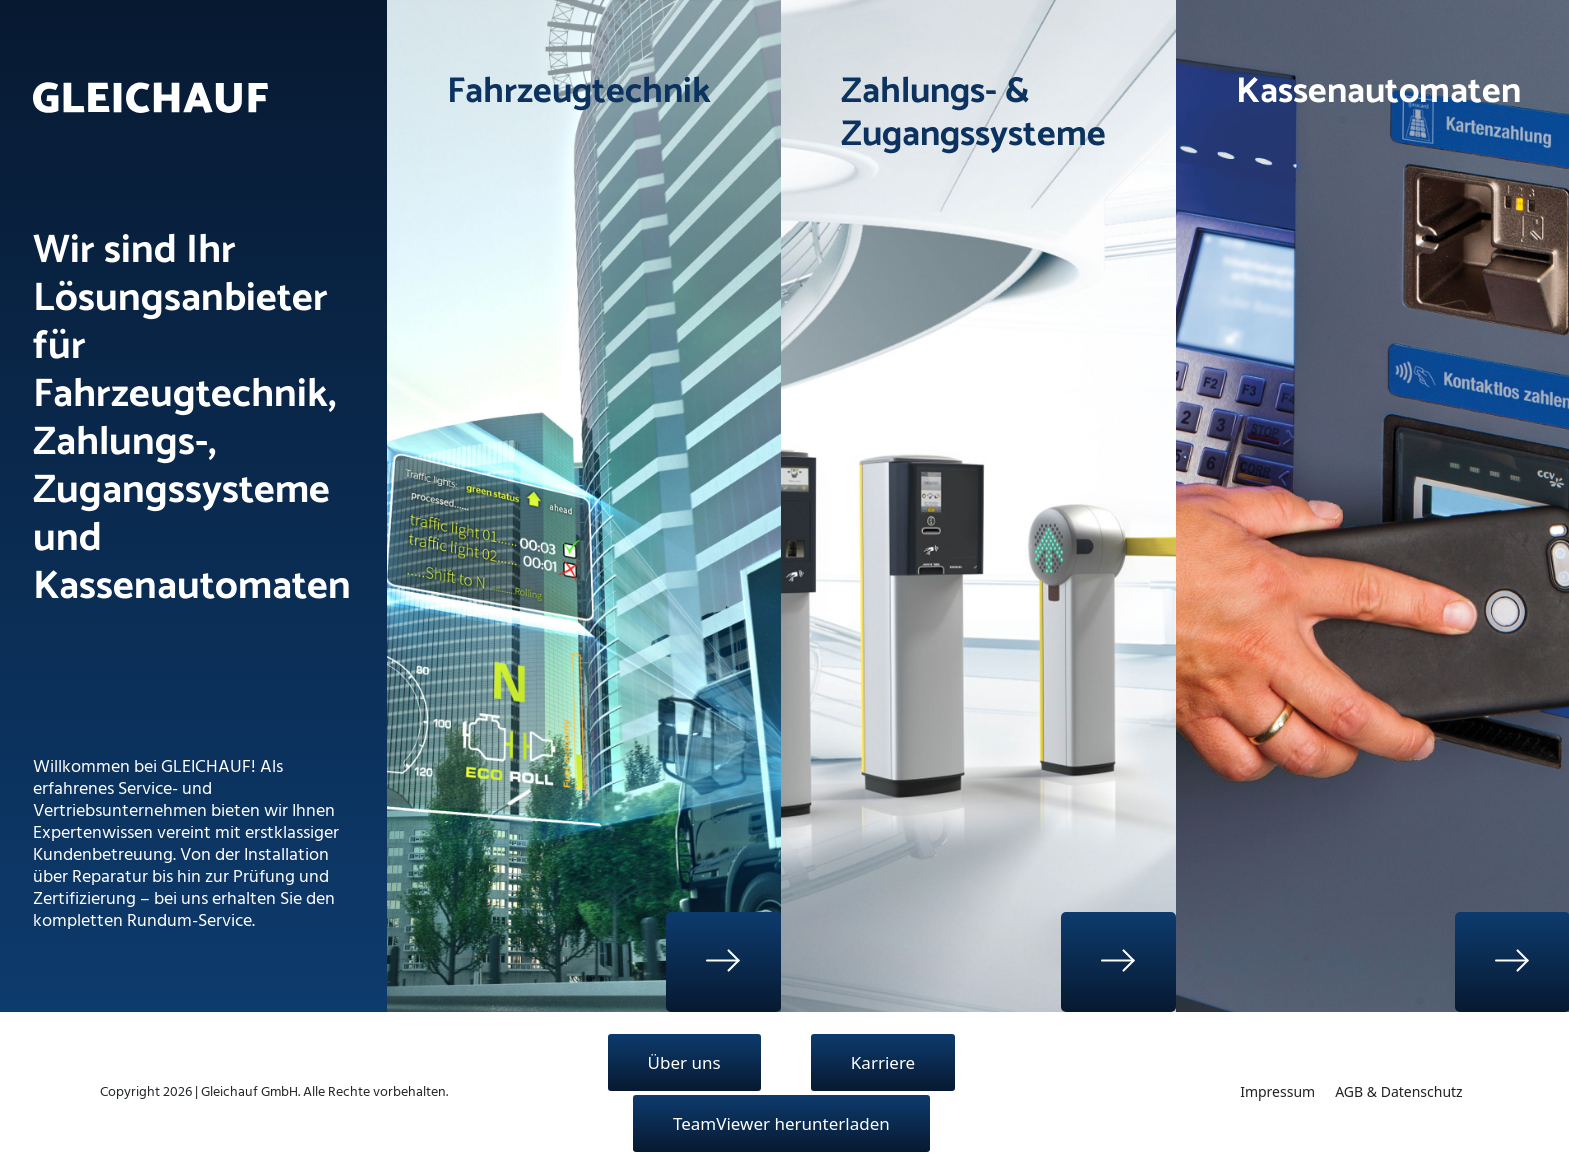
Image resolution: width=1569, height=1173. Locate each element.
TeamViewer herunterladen (781, 1123)
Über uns (684, 1062)
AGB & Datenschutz (1399, 1091)
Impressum (1277, 1091)
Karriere (883, 1062)
